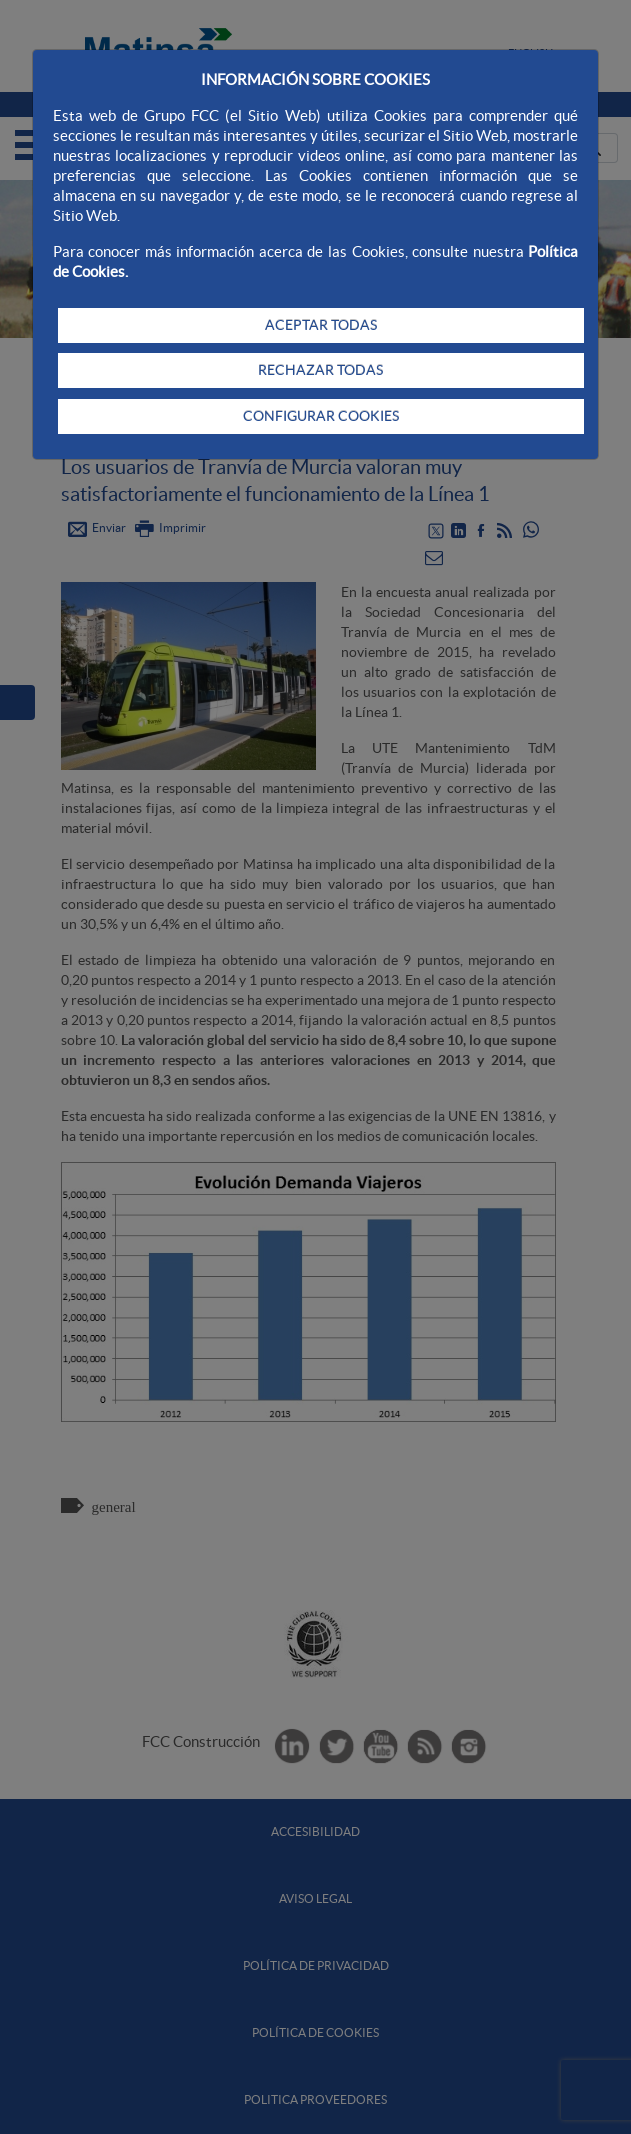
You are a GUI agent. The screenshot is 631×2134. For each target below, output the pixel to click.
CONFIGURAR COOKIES (321, 416)
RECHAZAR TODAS (320, 370)
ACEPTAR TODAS (321, 325)
